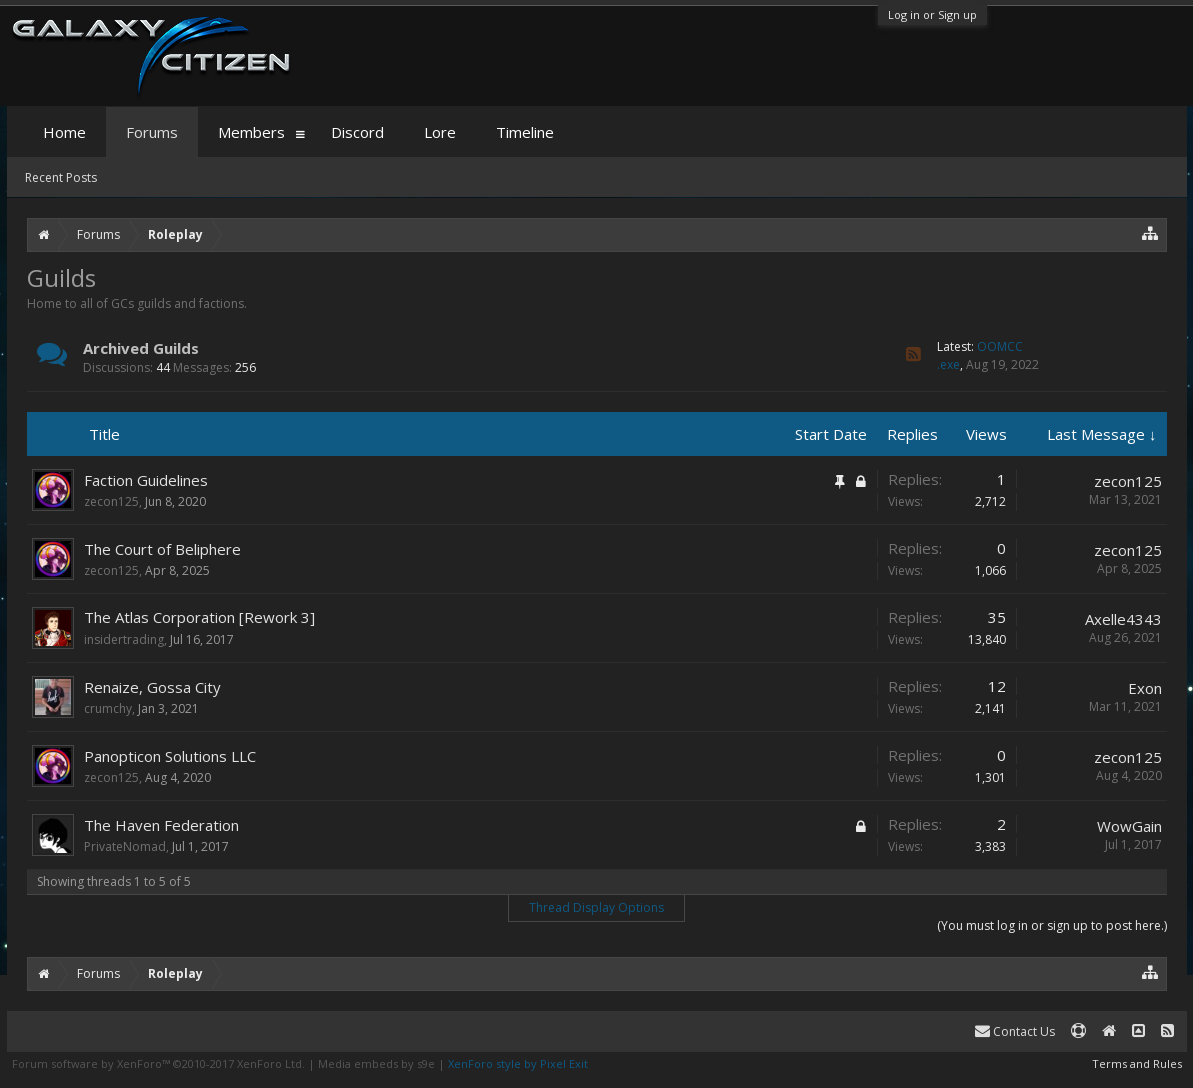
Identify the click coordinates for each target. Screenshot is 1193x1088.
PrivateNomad (125, 846)
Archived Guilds (141, 348)
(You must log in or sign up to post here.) (1052, 925)
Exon (1145, 688)
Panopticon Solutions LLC (170, 756)
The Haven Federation (161, 825)
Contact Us (1015, 1031)
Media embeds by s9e (376, 1063)
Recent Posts (61, 177)
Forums (152, 132)
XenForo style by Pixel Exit (518, 1063)
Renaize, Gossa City (152, 687)
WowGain (1129, 826)
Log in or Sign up (932, 14)
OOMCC (1000, 346)
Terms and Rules (1137, 1063)
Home (64, 132)
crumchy (108, 708)
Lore (440, 132)
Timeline (525, 132)
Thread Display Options (596, 907)
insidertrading (124, 639)
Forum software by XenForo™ (158, 1063)
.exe (948, 364)
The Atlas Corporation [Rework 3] (199, 617)
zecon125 (111, 501)
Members (251, 132)
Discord (357, 132)
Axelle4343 (1123, 619)
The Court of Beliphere (162, 549)
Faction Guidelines (146, 480)
